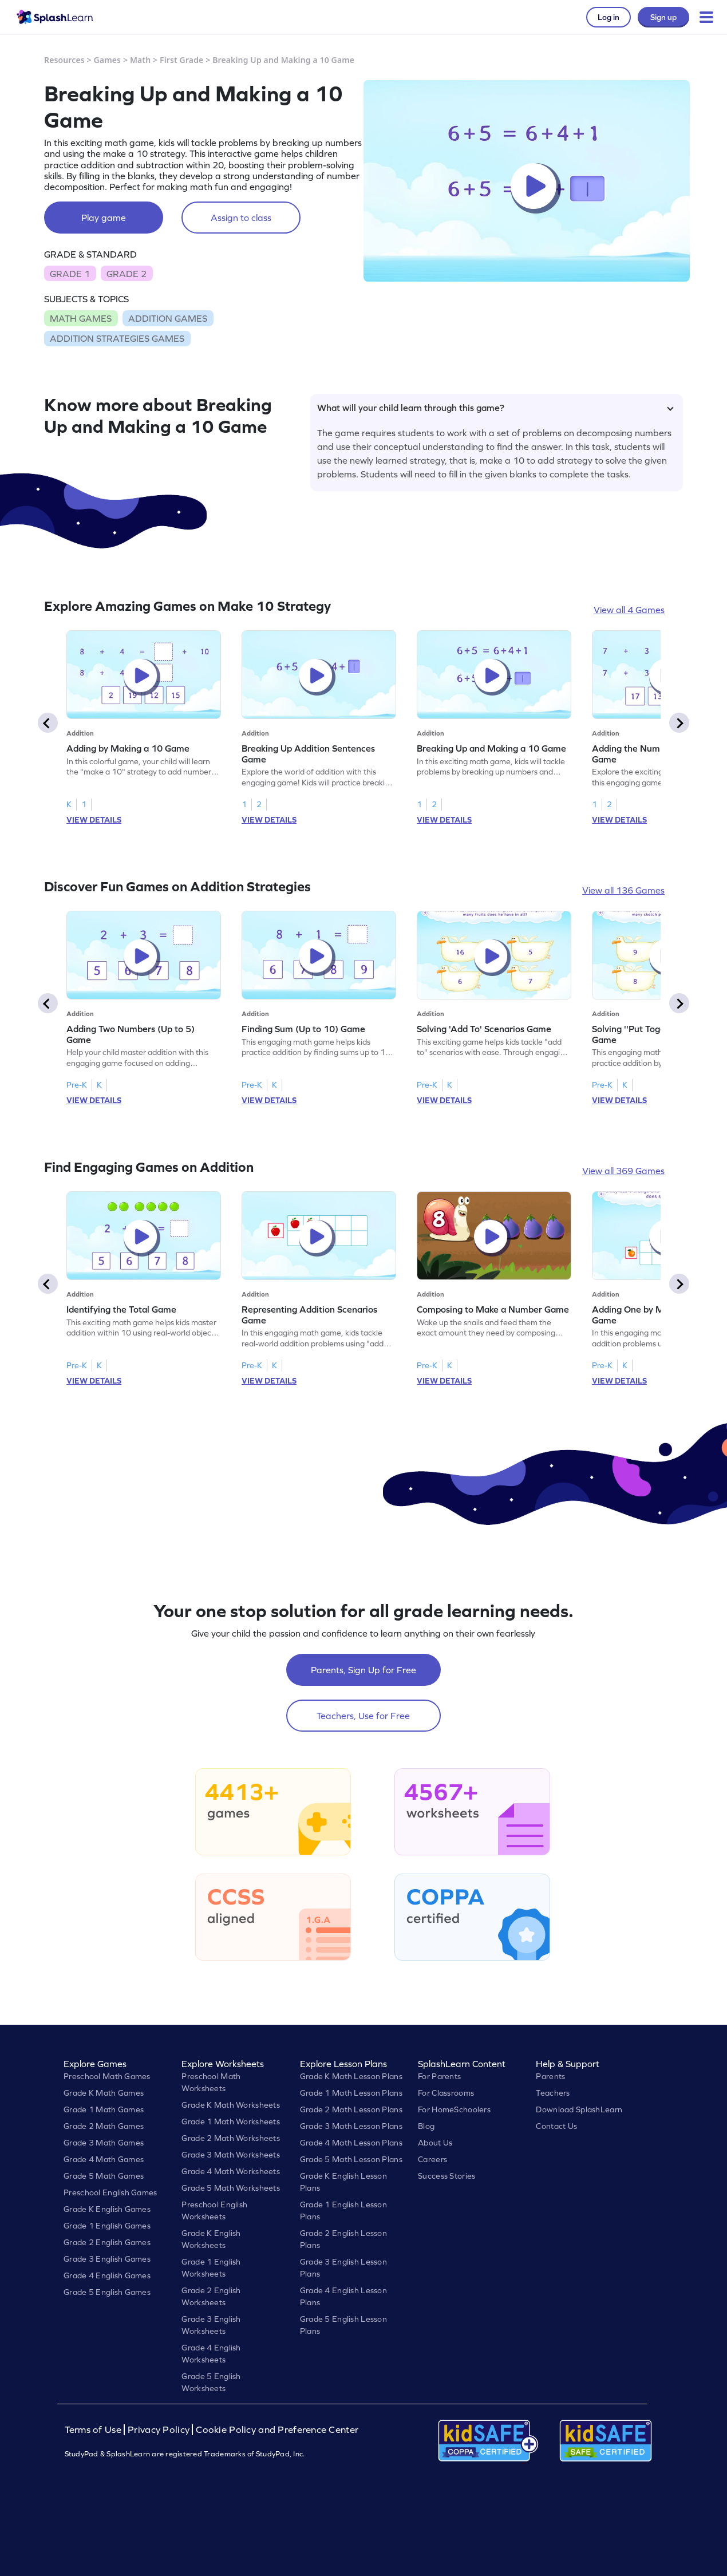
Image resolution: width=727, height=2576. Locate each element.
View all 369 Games (623, 1170)
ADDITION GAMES (167, 318)
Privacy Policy (158, 2429)
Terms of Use (94, 2429)
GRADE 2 (126, 273)
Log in (608, 17)
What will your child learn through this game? (495, 407)
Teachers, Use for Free (363, 1715)
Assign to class (241, 217)
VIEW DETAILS (93, 819)
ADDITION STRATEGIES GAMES (117, 338)
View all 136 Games (623, 890)
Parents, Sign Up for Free (363, 1670)
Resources (64, 59)
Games (107, 59)
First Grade (181, 59)
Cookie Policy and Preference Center (277, 2429)
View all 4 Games (629, 610)
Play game (103, 217)
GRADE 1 (70, 273)
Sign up (663, 17)
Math (140, 59)
